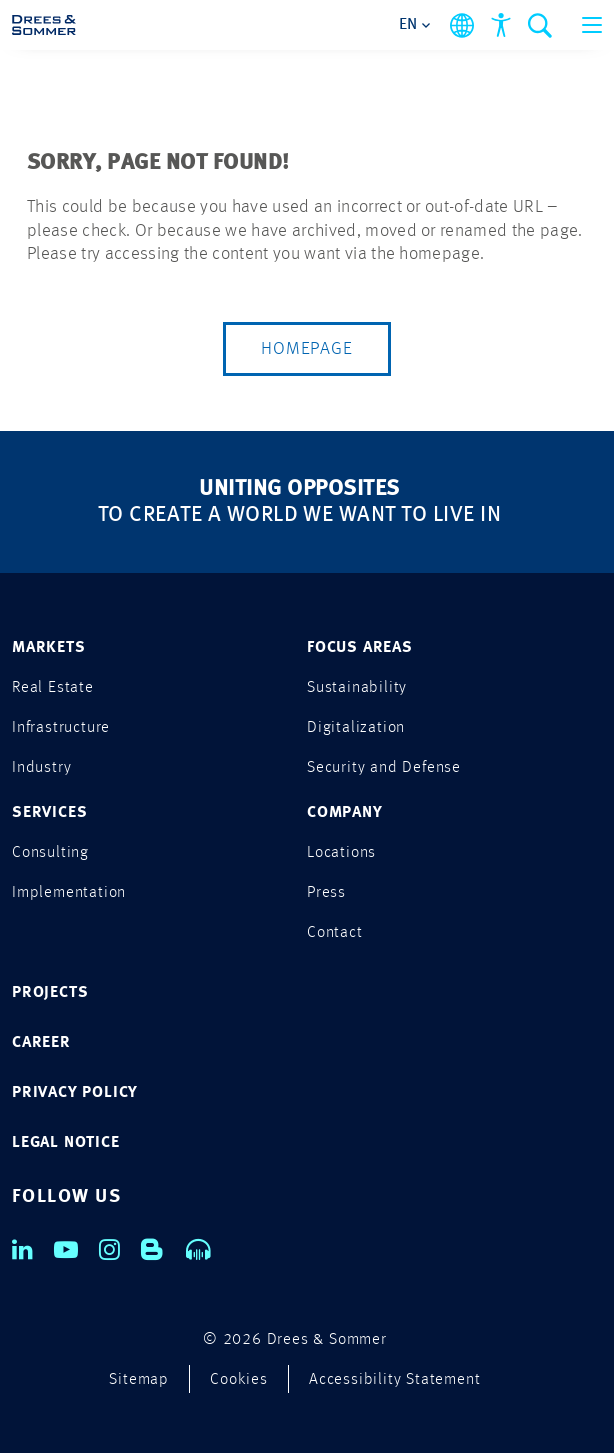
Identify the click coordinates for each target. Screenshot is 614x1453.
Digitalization (356, 728)
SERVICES (49, 813)
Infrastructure (61, 728)
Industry (41, 768)
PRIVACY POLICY (75, 1093)
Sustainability (357, 688)
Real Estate (53, 688)
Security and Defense (384, 768)
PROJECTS (50, 993)
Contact (335, 933)
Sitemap (139, 1380)
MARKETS (49, 648)
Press (326, 893)
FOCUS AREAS (360, 648)
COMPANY (345, 813)
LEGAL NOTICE (66, 1143)
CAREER (41, 1043)
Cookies (239, 1380)
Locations (341, 853)
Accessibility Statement (394, 1380)
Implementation (69, 893)
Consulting (50, 853)
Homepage (306, 349)
